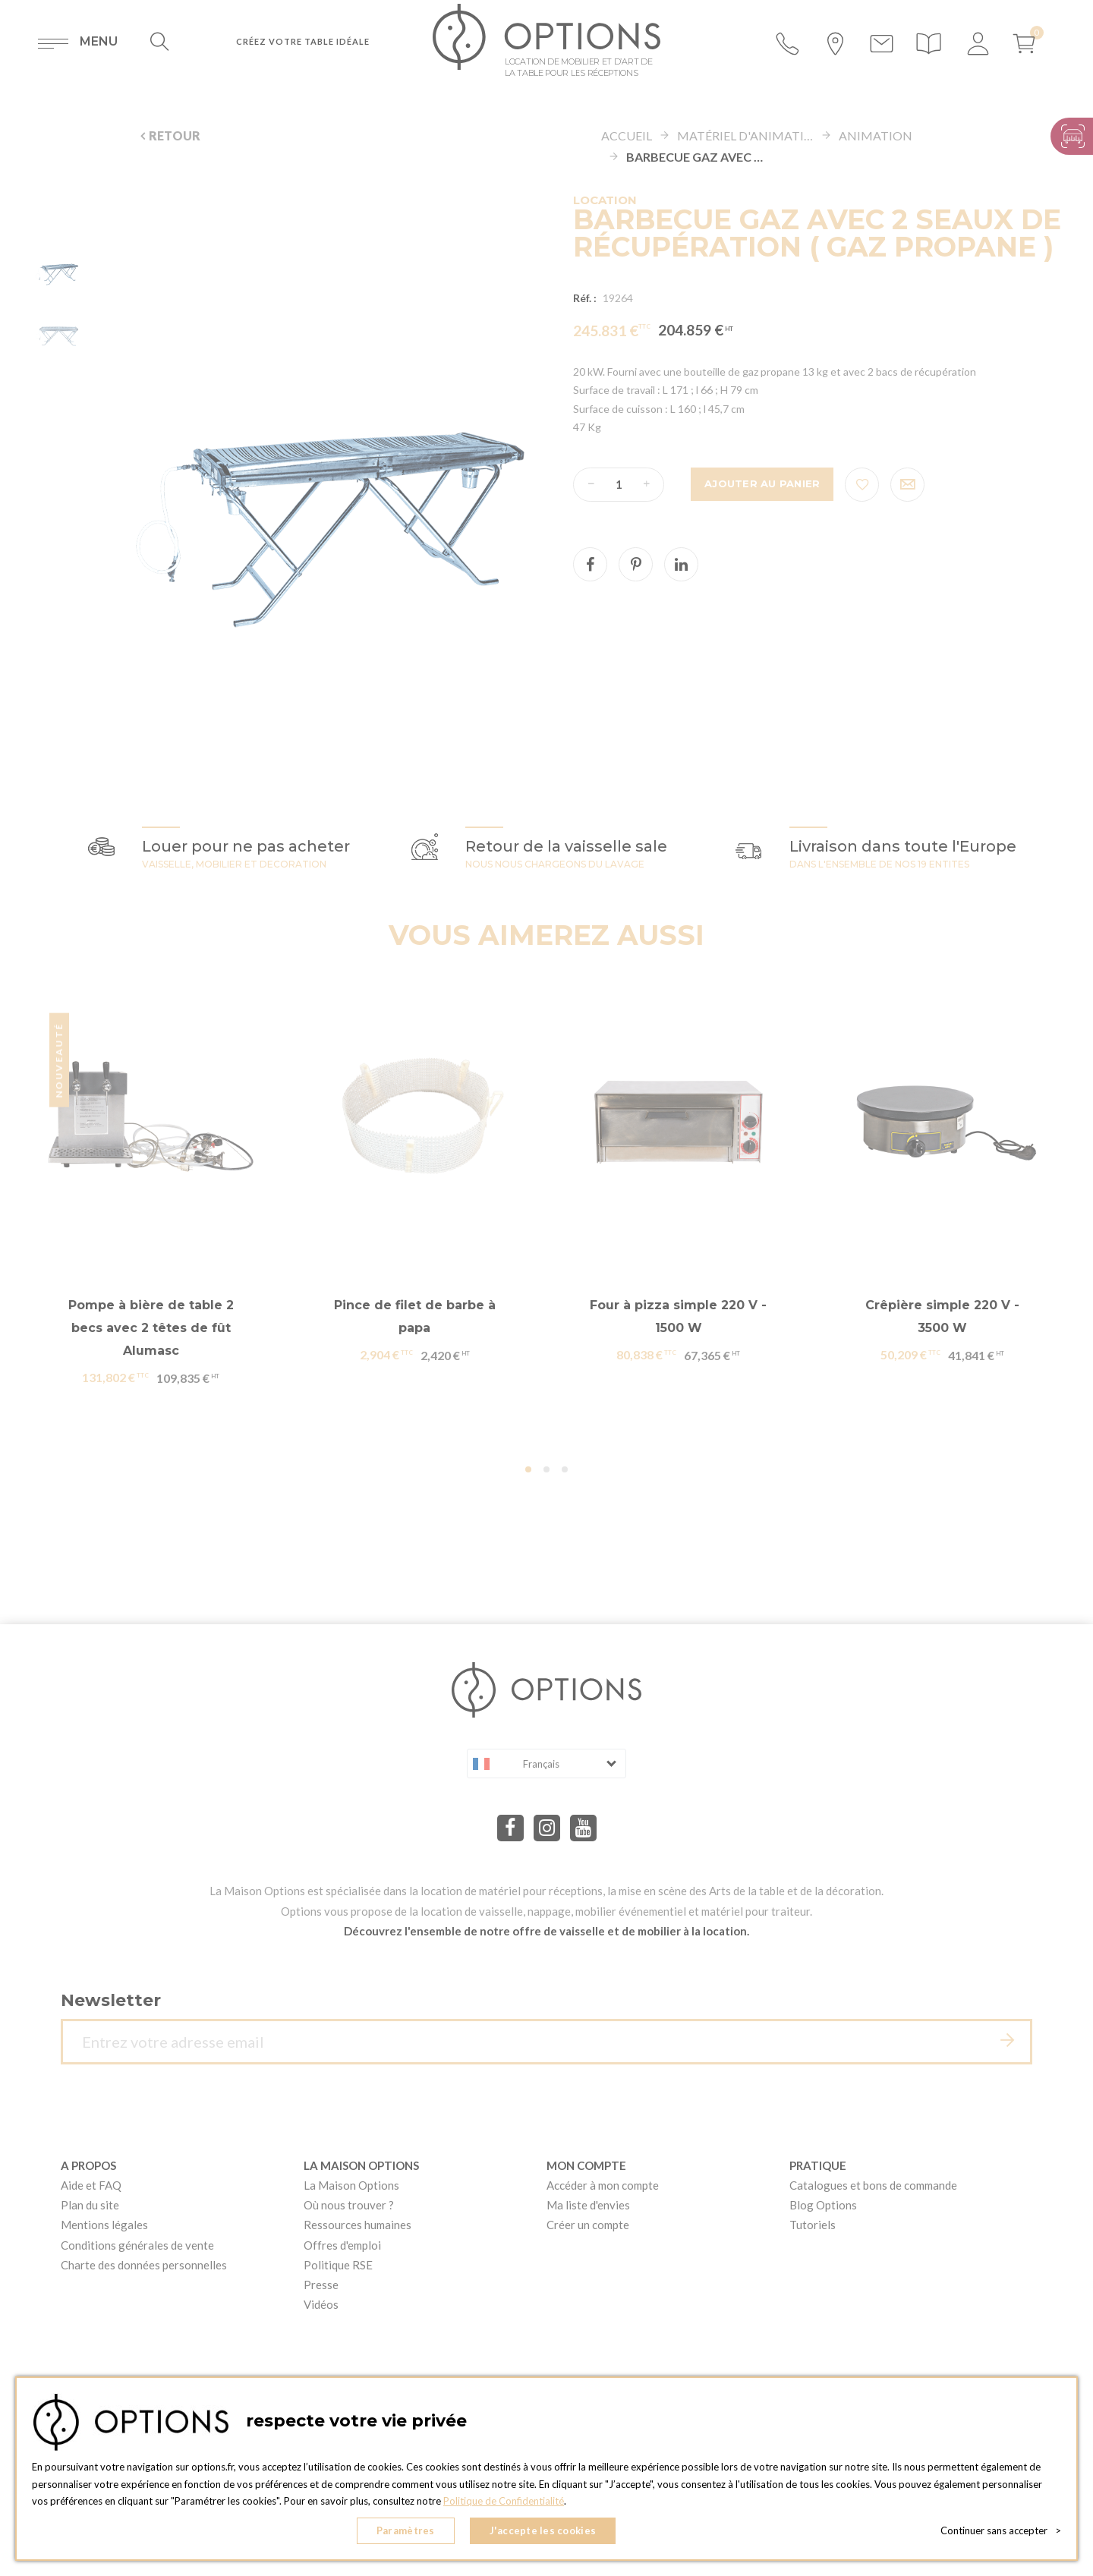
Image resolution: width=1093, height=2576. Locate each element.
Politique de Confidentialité (503, 2501)
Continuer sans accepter (1000, 2530)
